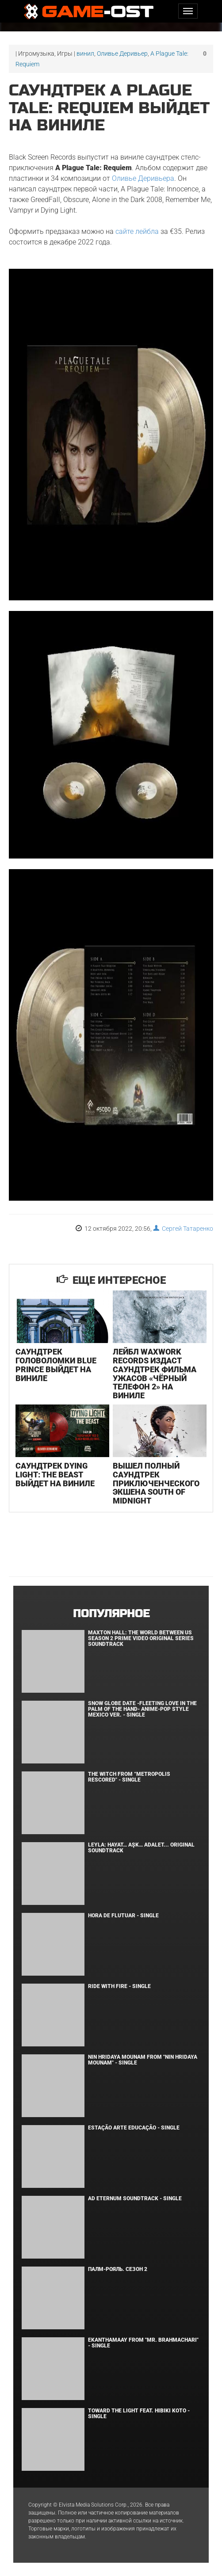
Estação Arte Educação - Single (134, 2128)
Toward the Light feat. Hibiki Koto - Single (139, 2414)
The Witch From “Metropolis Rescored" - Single (129, 1777)
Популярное (111, 1613)
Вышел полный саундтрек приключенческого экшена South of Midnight (156, 1483)
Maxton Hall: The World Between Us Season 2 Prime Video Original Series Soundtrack (141, 1638)
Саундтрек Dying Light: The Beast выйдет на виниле (55, 1474)
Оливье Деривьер (122, 53)
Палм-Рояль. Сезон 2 (117, 2269)
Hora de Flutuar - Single (123, 1915)
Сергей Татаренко (183, 1228)
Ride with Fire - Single (119, 1986)
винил (85, 53)
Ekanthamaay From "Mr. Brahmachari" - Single (143, 2343)
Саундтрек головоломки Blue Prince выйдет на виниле (55, 1364)
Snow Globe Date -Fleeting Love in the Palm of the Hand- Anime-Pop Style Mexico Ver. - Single (142, 1709)
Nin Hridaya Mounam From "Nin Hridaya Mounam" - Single (142, 2060)
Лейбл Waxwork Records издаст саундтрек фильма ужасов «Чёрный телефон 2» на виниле (154, 1373)
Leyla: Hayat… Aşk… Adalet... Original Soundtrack (141, 1848)
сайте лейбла (137, 231)
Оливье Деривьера (143, 178)
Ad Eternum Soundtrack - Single (135, 2198)
